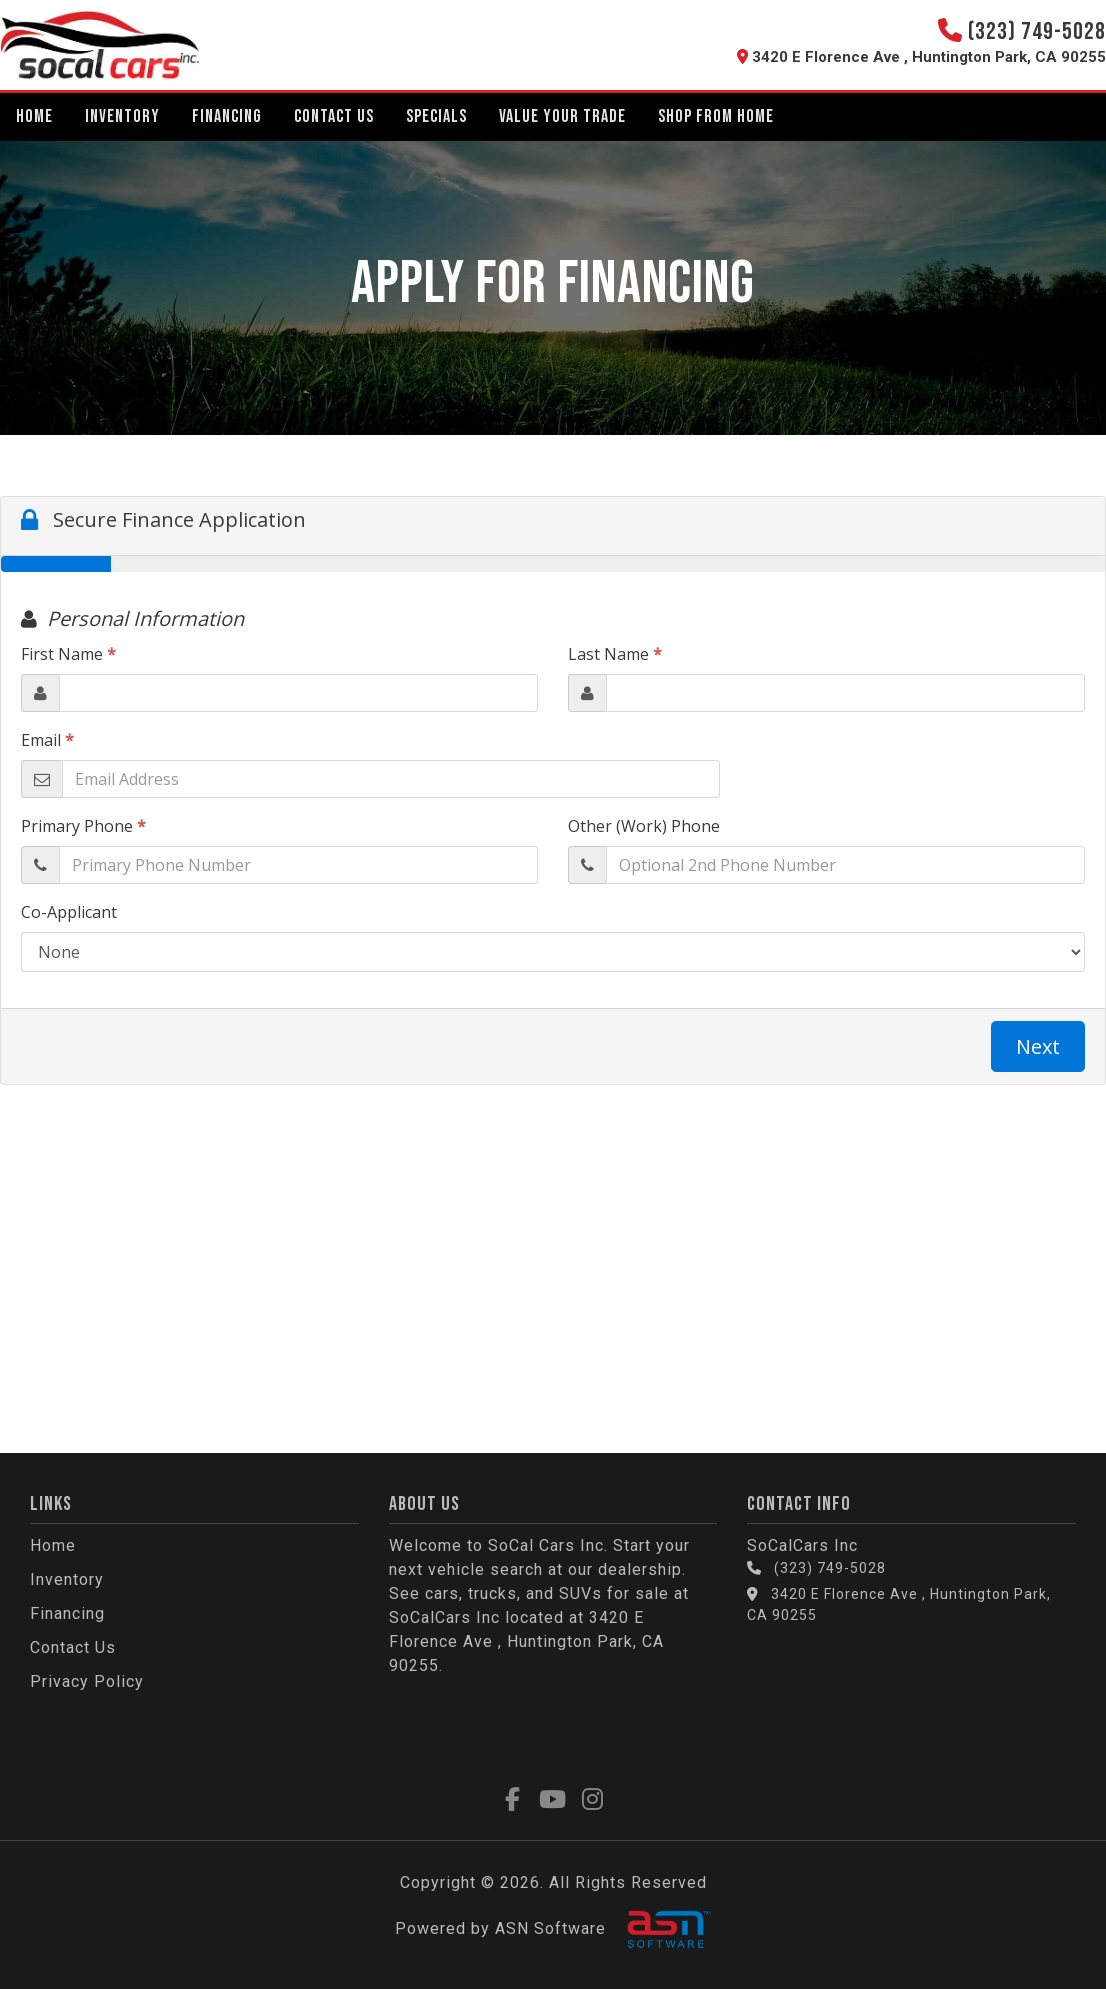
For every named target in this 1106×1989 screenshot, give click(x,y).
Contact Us (334, 116)
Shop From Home (716, 116)
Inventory (122, 116)
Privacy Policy (87, 1681)
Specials (436, 116)
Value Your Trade (562, 116)
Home (34, 116)
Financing (227, 116)
